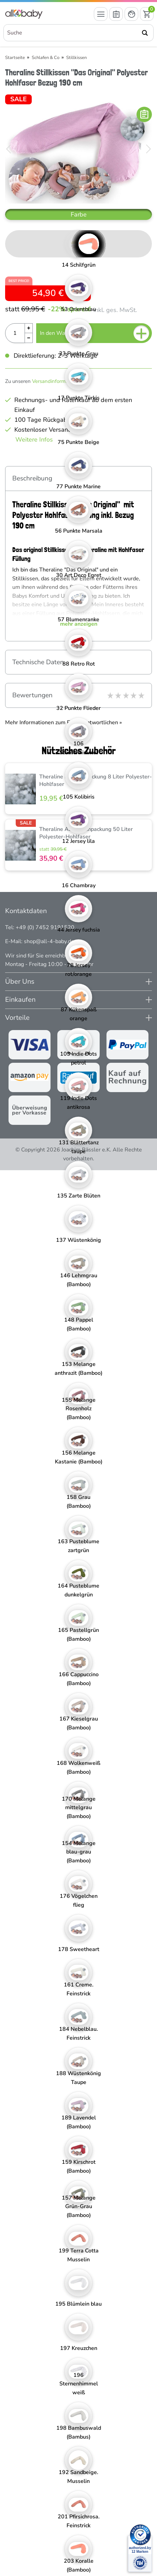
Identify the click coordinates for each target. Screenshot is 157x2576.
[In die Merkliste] (144, 114)
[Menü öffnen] (101, 14)
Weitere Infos (34, 439)
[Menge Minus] (29, 338)
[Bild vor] (148, 149)
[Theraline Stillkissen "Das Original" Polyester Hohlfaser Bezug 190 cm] (78, 149)
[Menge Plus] (29, 328)
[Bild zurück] (8, 149)
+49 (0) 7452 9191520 (45, 927)
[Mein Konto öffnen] (131, 14)
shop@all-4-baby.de (49, 941)
